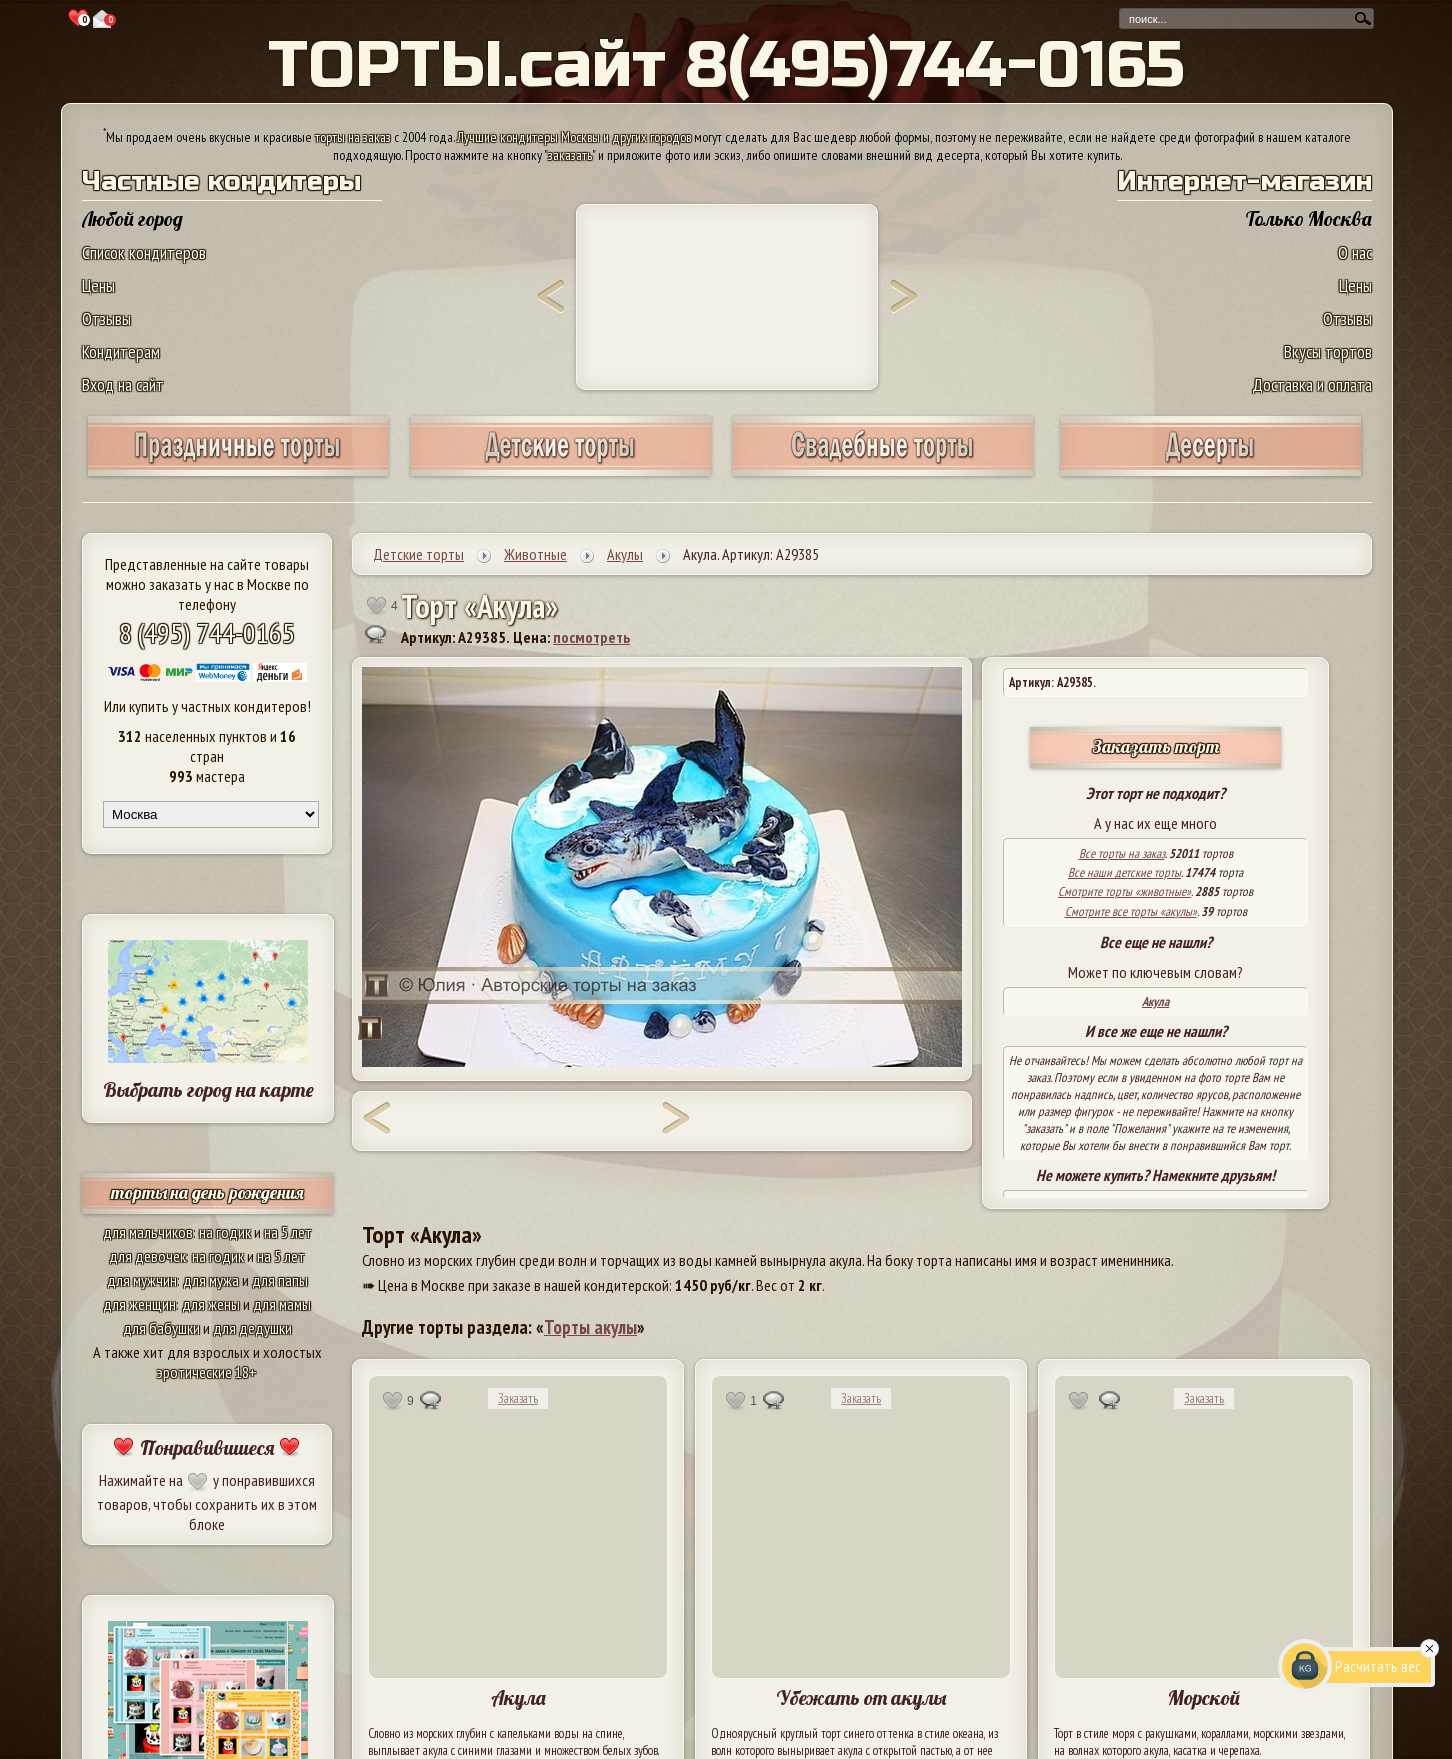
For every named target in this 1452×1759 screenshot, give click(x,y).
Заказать (518, 1398)
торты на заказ (353, 137)
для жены (211, 1304)
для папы (280, 1280)
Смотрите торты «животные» (1124, 891)
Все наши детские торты (1124, 872)
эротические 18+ (207, 1372)
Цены (98, 285)
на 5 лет (288, 1232)
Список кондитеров (144, 252)
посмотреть (591, 637)
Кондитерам (121, 351)
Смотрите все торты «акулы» (1131, 911)
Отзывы (106, 318)
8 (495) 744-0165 (207, 632)
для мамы (282, 1304)
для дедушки (252, 1328)
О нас (1355, 252)
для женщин (139, 1304)
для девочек (147, 1256)
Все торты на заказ (1122, 853)
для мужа (211, 1280)
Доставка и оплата (1312, 384)
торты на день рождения (207, 1192)
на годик (225, 1232)
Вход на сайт (123, 384)
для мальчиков (148, 1232)
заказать (570, 155)
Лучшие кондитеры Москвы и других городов (574, 137)
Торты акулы (590, 1327)
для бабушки (161, 1328)
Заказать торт (1156, 746)
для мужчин (142, 1280)
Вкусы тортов (1328, 351)
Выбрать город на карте (208, 1089)
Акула (1155, 1001)
